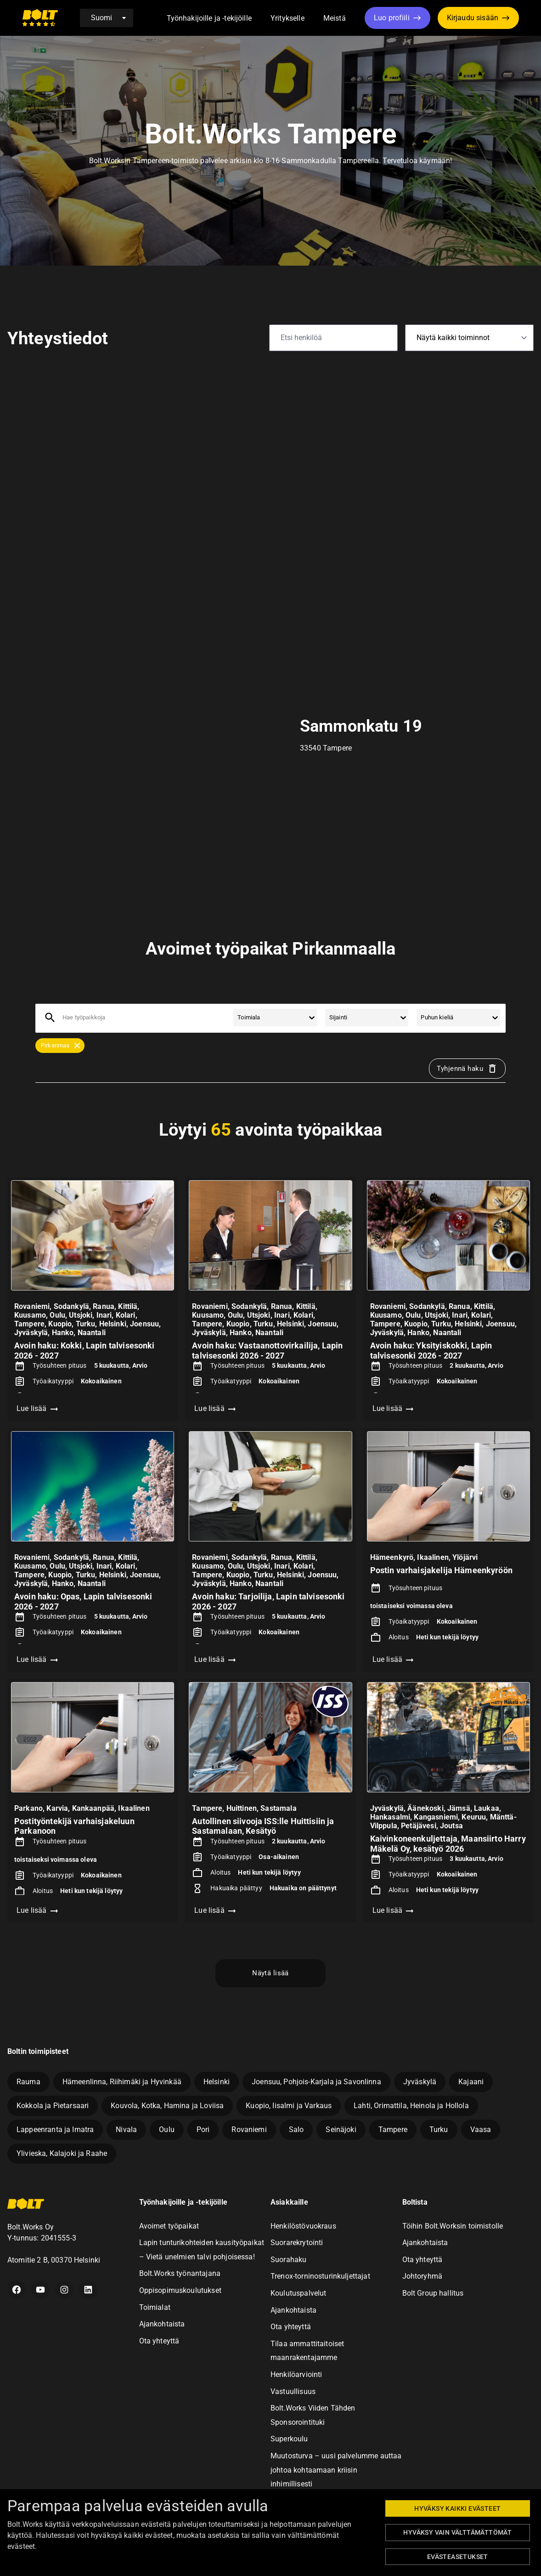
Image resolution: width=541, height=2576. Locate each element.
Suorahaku (288, 2259)
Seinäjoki (341, 2129)
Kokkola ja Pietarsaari (53, 2105)
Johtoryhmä (422, 2276)
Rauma (28, 2081)
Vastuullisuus (293, 2391)
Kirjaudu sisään (472, 17)
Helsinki (216, 2081)
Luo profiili (392, 17)
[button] (262, 19)
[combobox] (63, 1017)
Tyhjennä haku (467, 1068)
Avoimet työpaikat (169, 2226)
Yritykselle (287, 18)
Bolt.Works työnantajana (179, 2273)
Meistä (334, 18)
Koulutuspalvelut (298, 2293)
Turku (438, 2129)
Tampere (392, 2129)
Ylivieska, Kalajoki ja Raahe (62, 2153)
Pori (203, 2129)
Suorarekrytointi (296, 2242)
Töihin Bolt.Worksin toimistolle (452, 2226)
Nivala (126, 2129)
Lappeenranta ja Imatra (55, 2129)
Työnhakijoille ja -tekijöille (209, 18)
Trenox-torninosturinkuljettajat (320, 2276)
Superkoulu (289, 2438)
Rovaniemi (248, 2129)
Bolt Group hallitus (433, 2293)
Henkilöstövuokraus (303, 2226)
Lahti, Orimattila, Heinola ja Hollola (411, 2105)
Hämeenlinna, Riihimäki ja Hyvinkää (121, 2081)
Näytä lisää (270, 1973)
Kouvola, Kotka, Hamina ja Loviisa (167, 2105)
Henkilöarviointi (296, 2374)
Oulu (167, 2129)
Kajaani (471, 2081)
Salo (296, 2129)
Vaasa (480, 2129)
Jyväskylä (419, 2081)
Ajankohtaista (162, 2324)
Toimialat (154, 2307)
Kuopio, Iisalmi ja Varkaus (289, 2105)
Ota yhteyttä (159, 2341)
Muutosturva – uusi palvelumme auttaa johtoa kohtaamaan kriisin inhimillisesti (335, 2469)
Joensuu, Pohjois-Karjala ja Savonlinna (316, 2081)
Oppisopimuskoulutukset (180, 2290)
